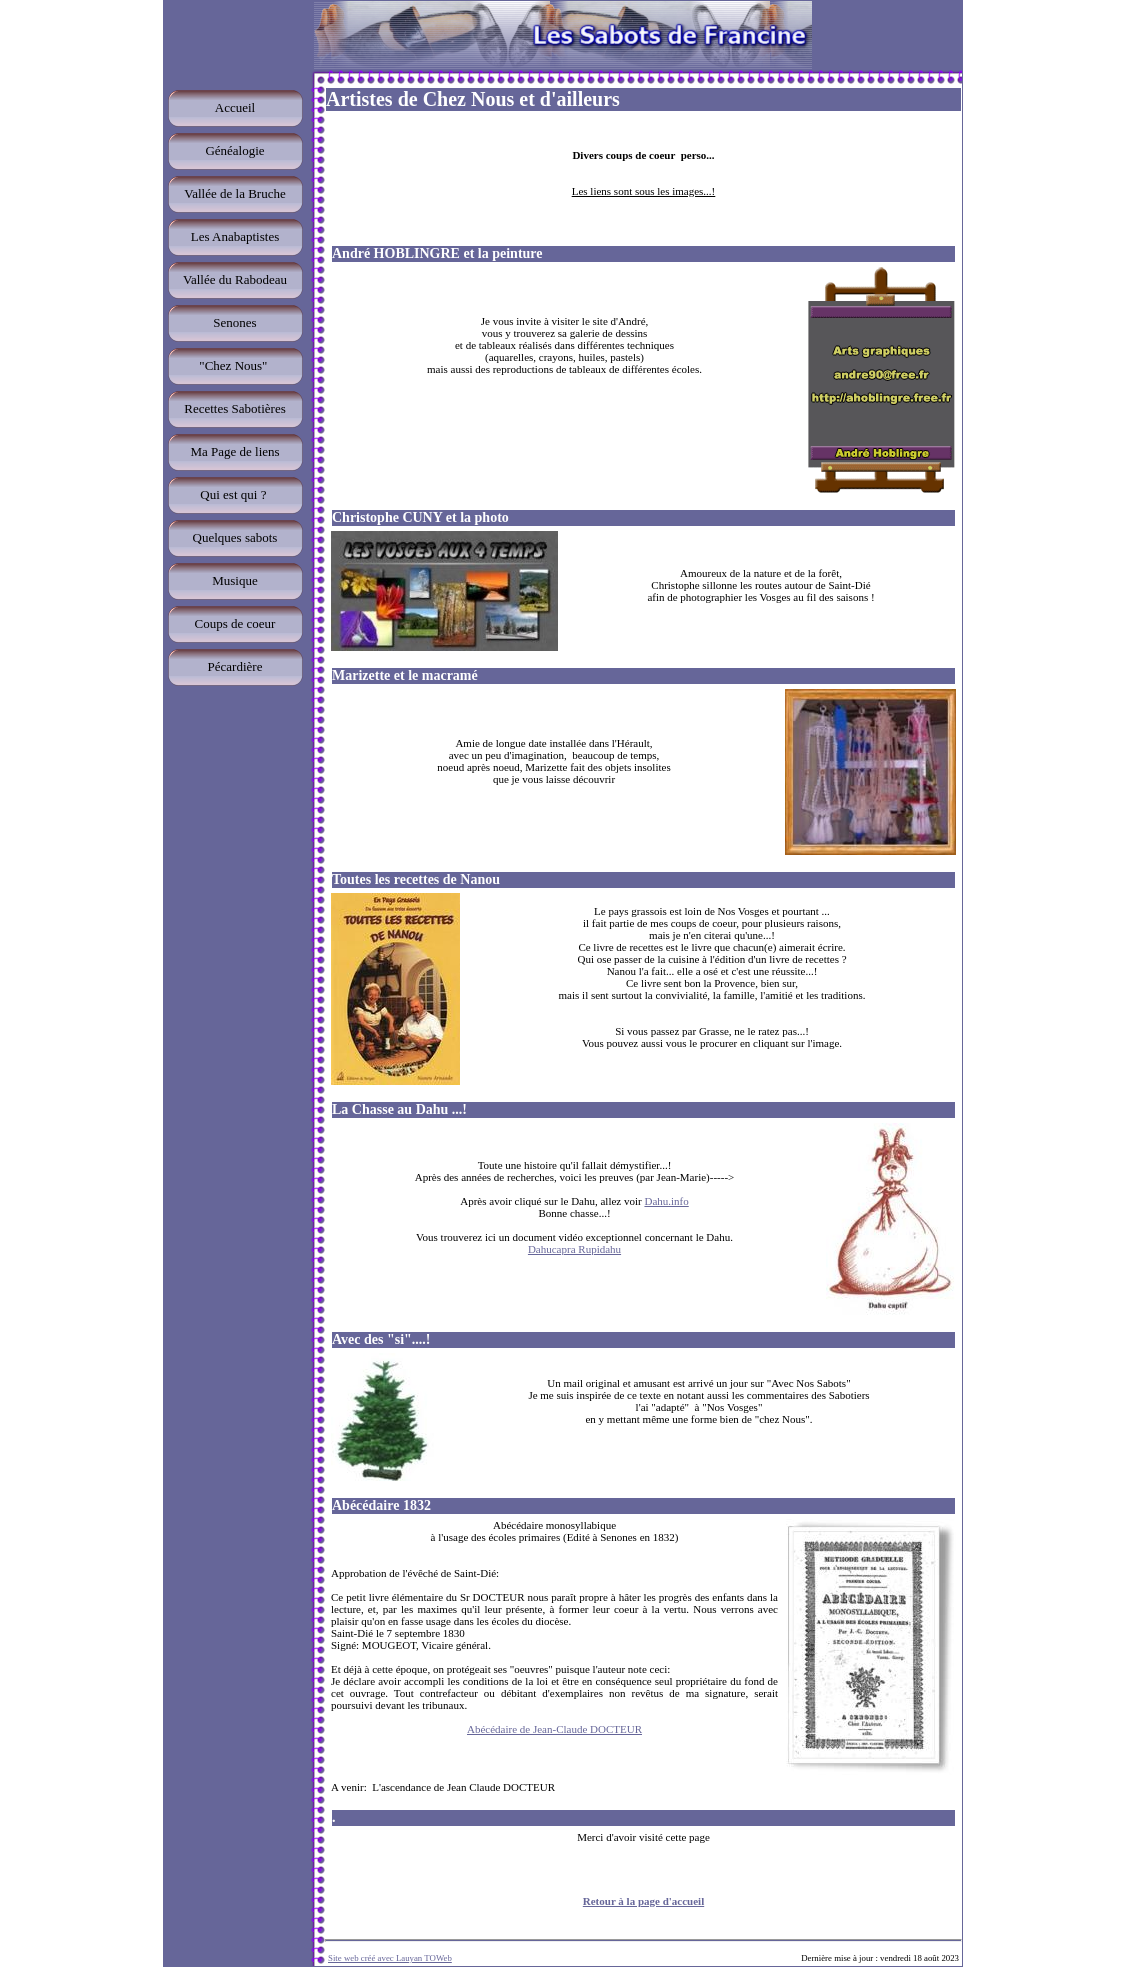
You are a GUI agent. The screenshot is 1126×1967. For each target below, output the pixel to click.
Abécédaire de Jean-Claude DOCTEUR (554, 1729)
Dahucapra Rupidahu (574, 1249)
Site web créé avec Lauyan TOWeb (390, 1958)
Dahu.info (666, 1201)
